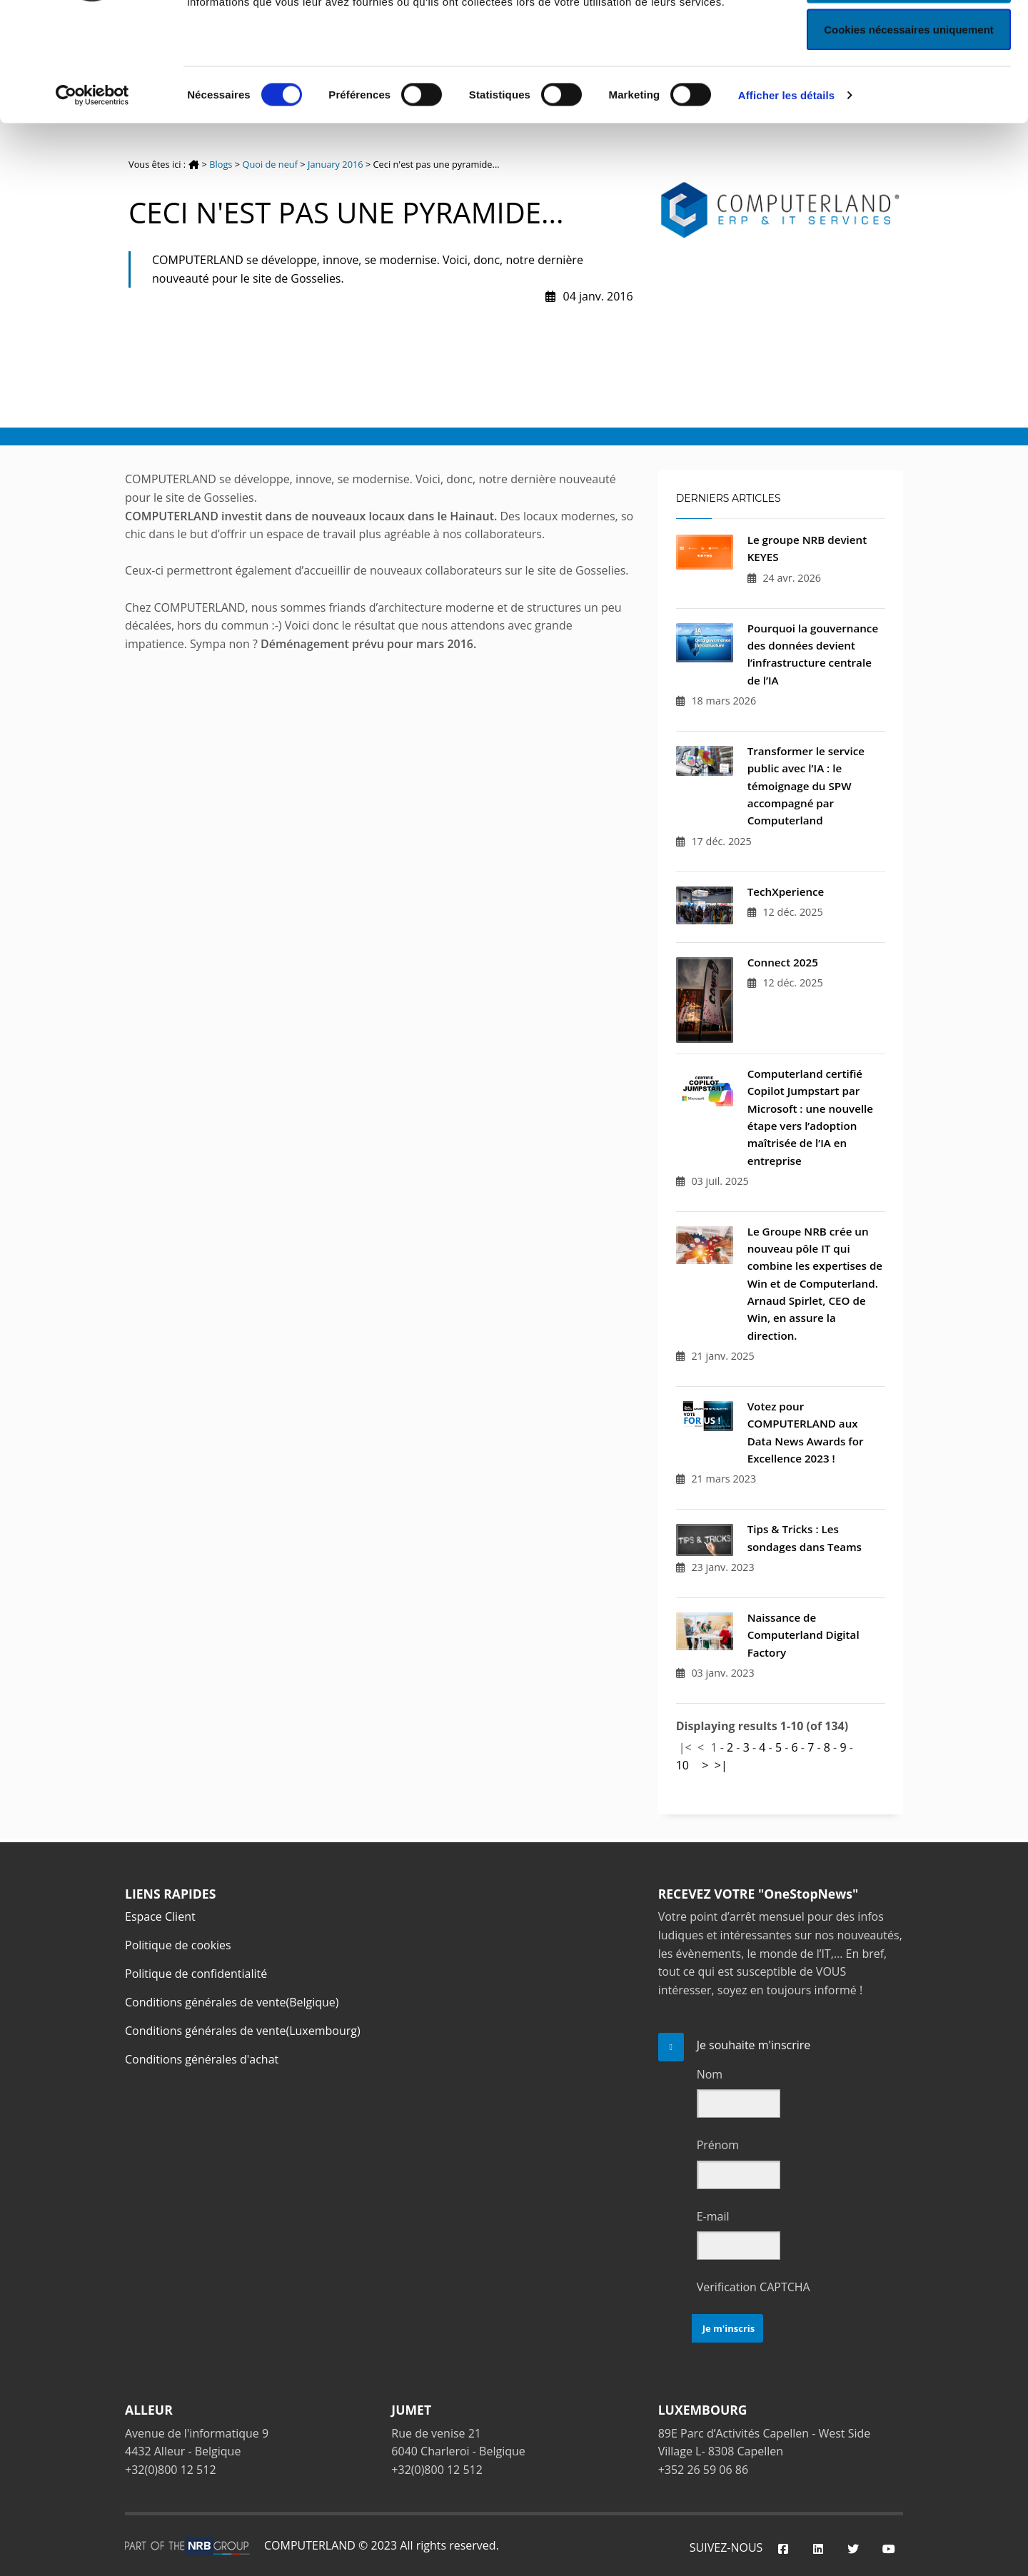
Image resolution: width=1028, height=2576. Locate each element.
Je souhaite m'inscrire (754, 2045)
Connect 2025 (782, 962)
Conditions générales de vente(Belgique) (232, 2002)
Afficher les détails (786, 197)
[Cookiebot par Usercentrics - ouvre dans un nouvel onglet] (92, 197)
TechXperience (786, 891)
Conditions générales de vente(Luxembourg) (243, 2031)
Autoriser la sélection (909, 85)
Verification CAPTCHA (753, 2287)
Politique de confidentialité (196, 1973)
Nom (709, 2074)
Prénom (718, 2145)
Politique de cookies (178, 1945)
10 (682, 1765)
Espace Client (160, 1916)
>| (721, 1765)
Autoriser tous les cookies (909, 37)
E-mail (713, 2216)
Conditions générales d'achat (201, 2059)
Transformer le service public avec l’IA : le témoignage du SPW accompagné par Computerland (806, 785)
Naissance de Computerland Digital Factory (803, 1635)
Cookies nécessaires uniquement (909, 131)
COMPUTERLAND (310, 2545)
